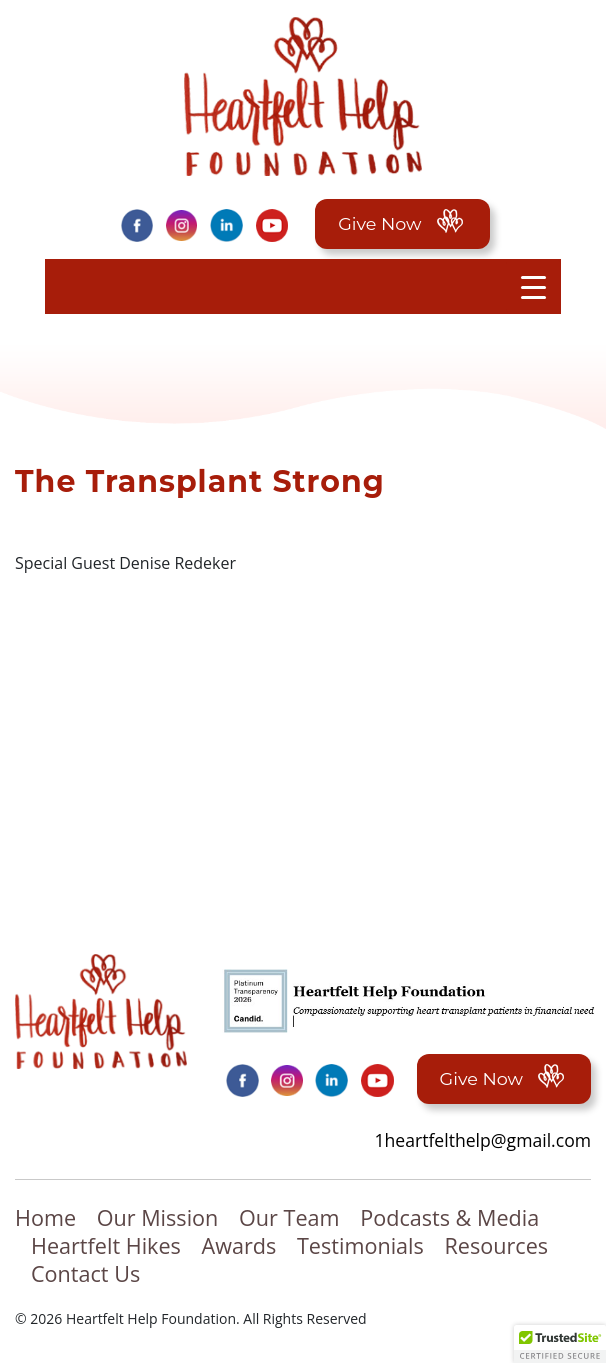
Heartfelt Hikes (106, 1246)
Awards (239, 1246)
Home (45, 1218)
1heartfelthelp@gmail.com (482, 1140)
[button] (560, 1344)
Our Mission (158, 1218)
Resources (497, 1246)
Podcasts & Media (449, 1218)
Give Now (402, 223)
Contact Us (85, 1274)
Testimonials (360, 1246)
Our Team (289, 1218)
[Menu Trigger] (533, 286)
